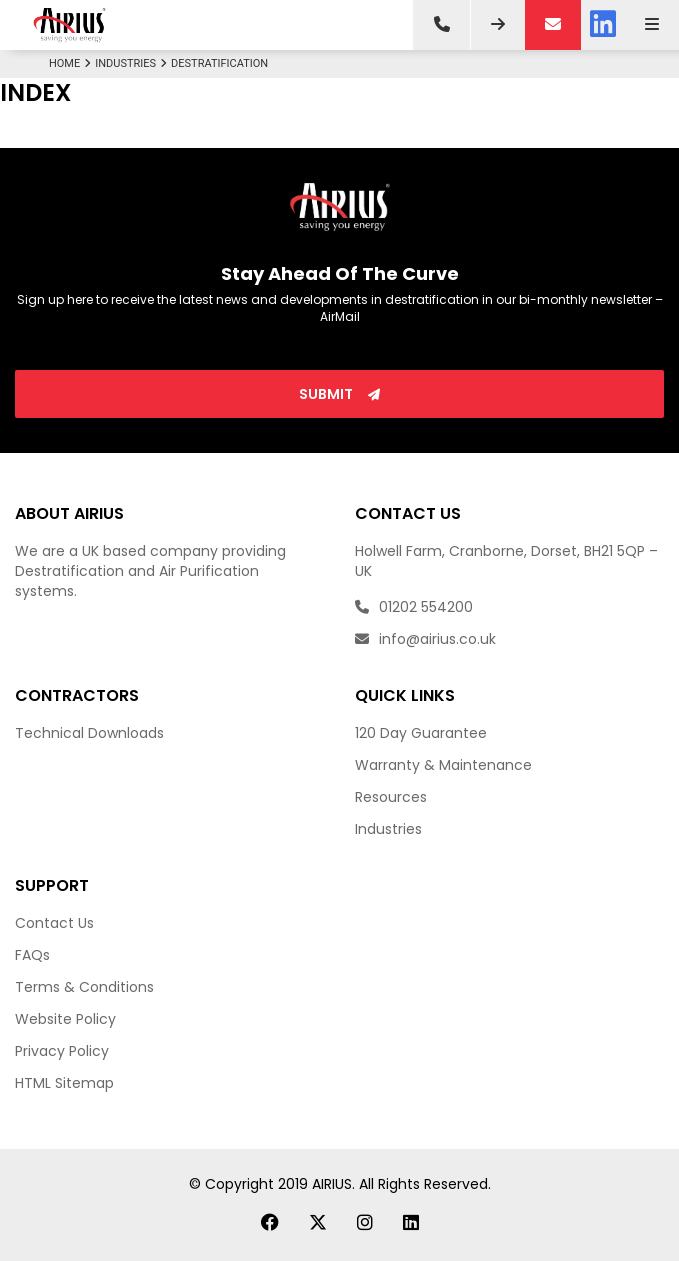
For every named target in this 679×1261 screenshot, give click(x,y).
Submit (339, 394)
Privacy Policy (62, 1051)
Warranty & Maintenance (443, 765)
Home (72, 63)
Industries (133, 63)
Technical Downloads (89, 733)
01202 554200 (414, 607)
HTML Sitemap (64, 1083)
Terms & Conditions (84, 987)
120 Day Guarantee (421, 733)
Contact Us (54, 923)
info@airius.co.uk (425, 639)
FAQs (32, 955)
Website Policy (65, 1019)
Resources (391, 797)
